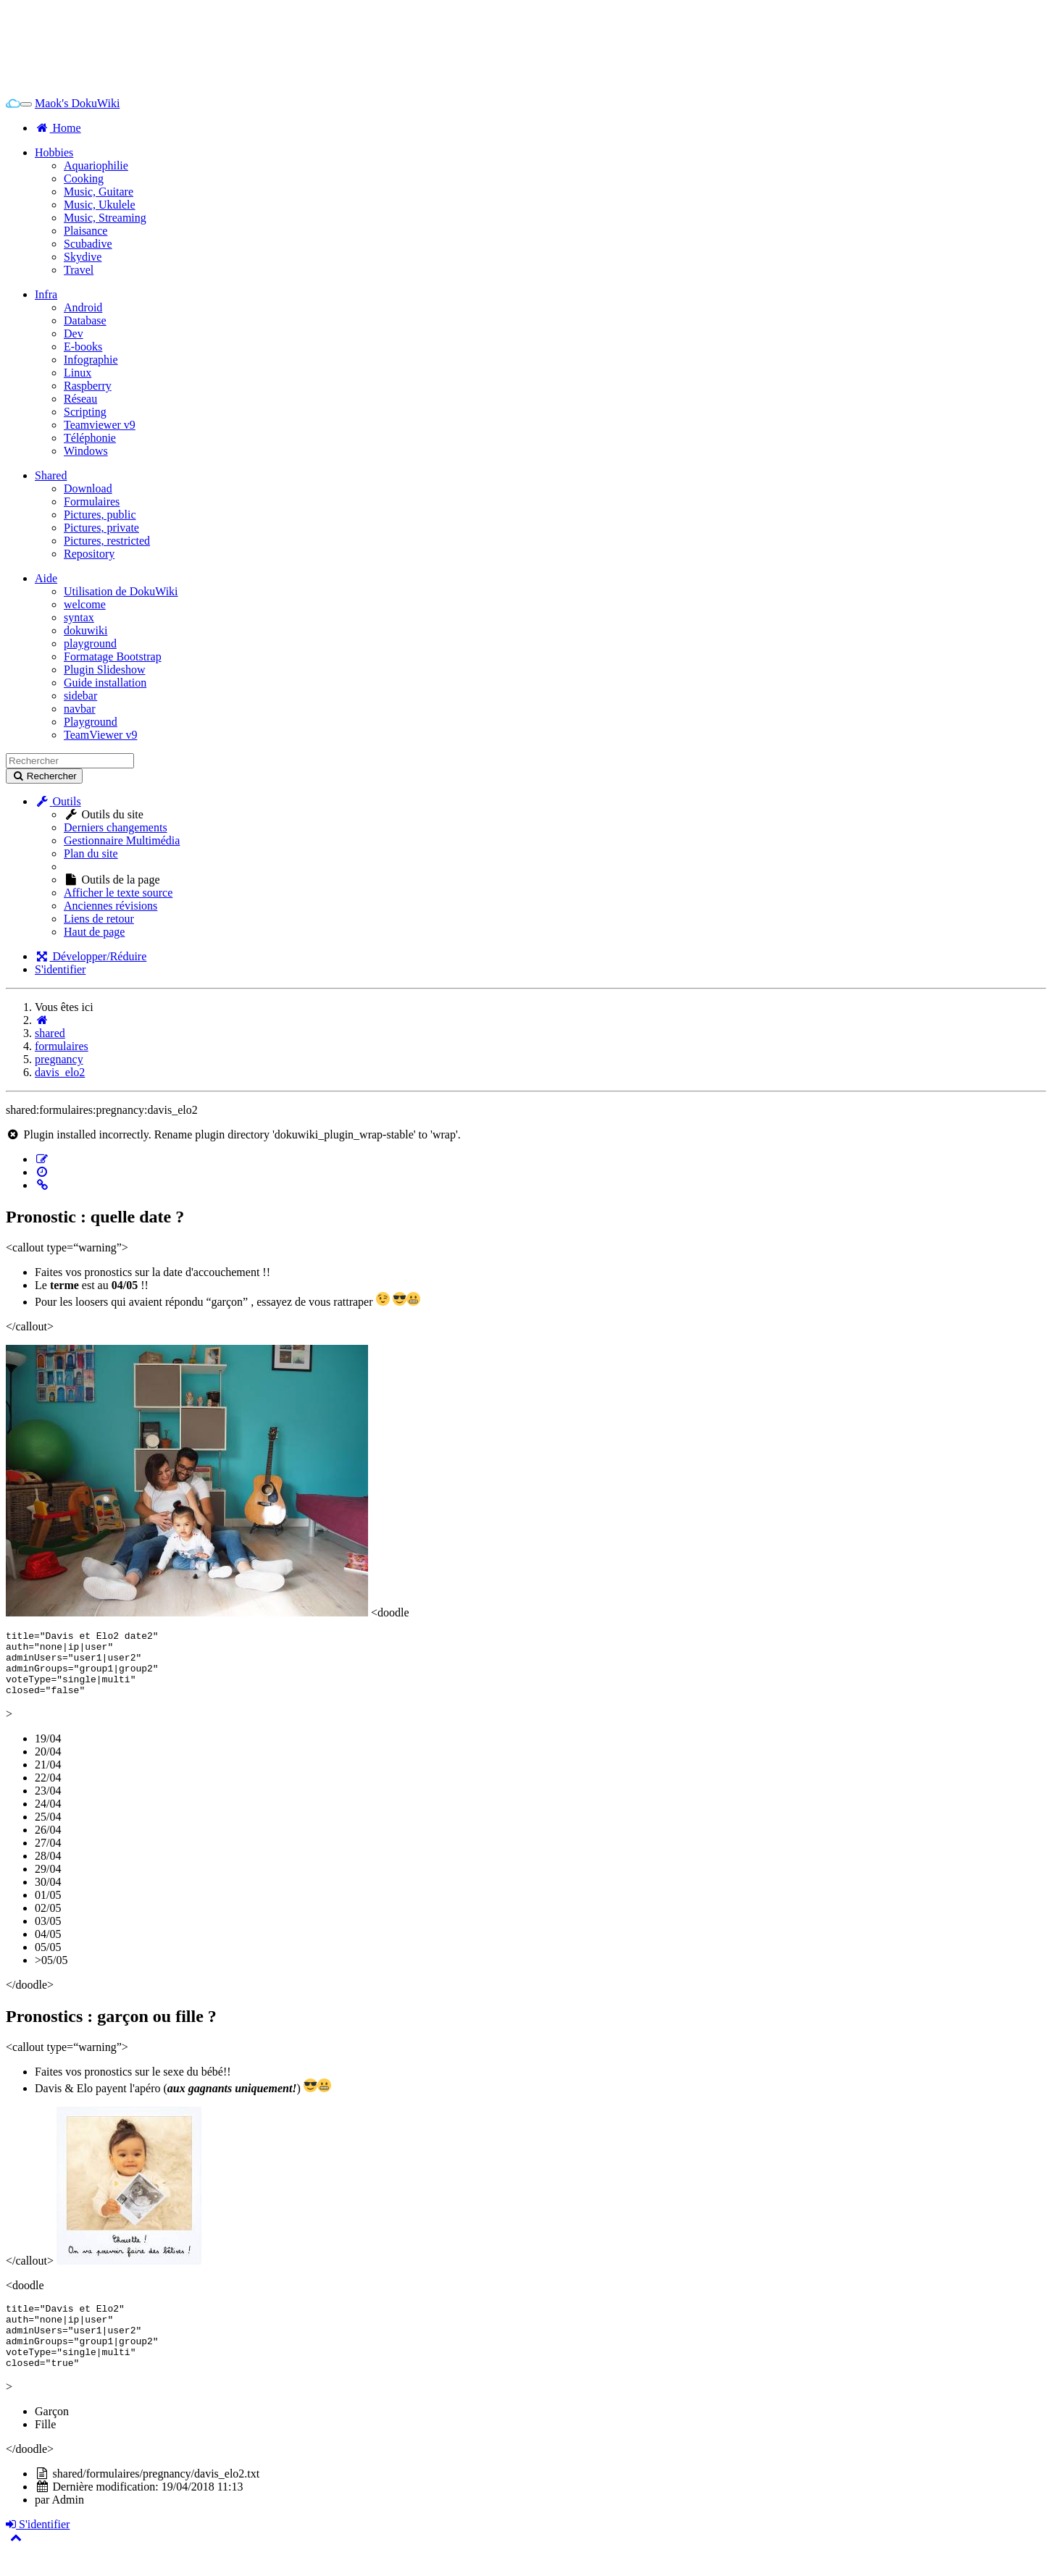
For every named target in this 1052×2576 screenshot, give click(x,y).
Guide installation (105, 682)
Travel (78, 270)
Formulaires (92, 501)
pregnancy (59, 1059)
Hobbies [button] (54, 152)
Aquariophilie (96, 165)
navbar (80, 708)
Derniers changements (115, 827)
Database (85, 320)
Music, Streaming (105, 217)
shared (50, 1033)
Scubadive (88, 244)
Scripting (85, 412)
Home (58, 128)
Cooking (84, 178)
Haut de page (94, 932)
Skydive (82, 257)
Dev (73, 333)
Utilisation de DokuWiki (121, 591)
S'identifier (60, 969)
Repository (89, 553)
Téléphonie (90, 438)
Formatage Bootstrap (113, 656)
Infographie (91, 359)
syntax (79, 617)
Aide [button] (46, 578)
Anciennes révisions (110, 905)
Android (83, 307)
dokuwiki (85, 630)
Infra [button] (46, 294)
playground (90, 643)
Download (88, 488)
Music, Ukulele (99, 204)
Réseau (80, 399)
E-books (83, 346)
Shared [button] (51, 475)
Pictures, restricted (107, 540)
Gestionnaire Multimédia (122, 840)
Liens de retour (99, 918)
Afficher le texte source (118, 892)
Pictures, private (101, 527)
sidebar (80, 695)
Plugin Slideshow (104, 669)
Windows (86, 451)
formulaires (61, 1046)
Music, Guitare (98, 191)
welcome (85, 604)
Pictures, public (100, 514)
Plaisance (85, 231)
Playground (90, 722)
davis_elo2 (60, 1072)
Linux (77, 372)
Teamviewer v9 (99, 425)
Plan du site (91, 853)
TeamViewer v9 (100, 735)
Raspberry (88, 385)
